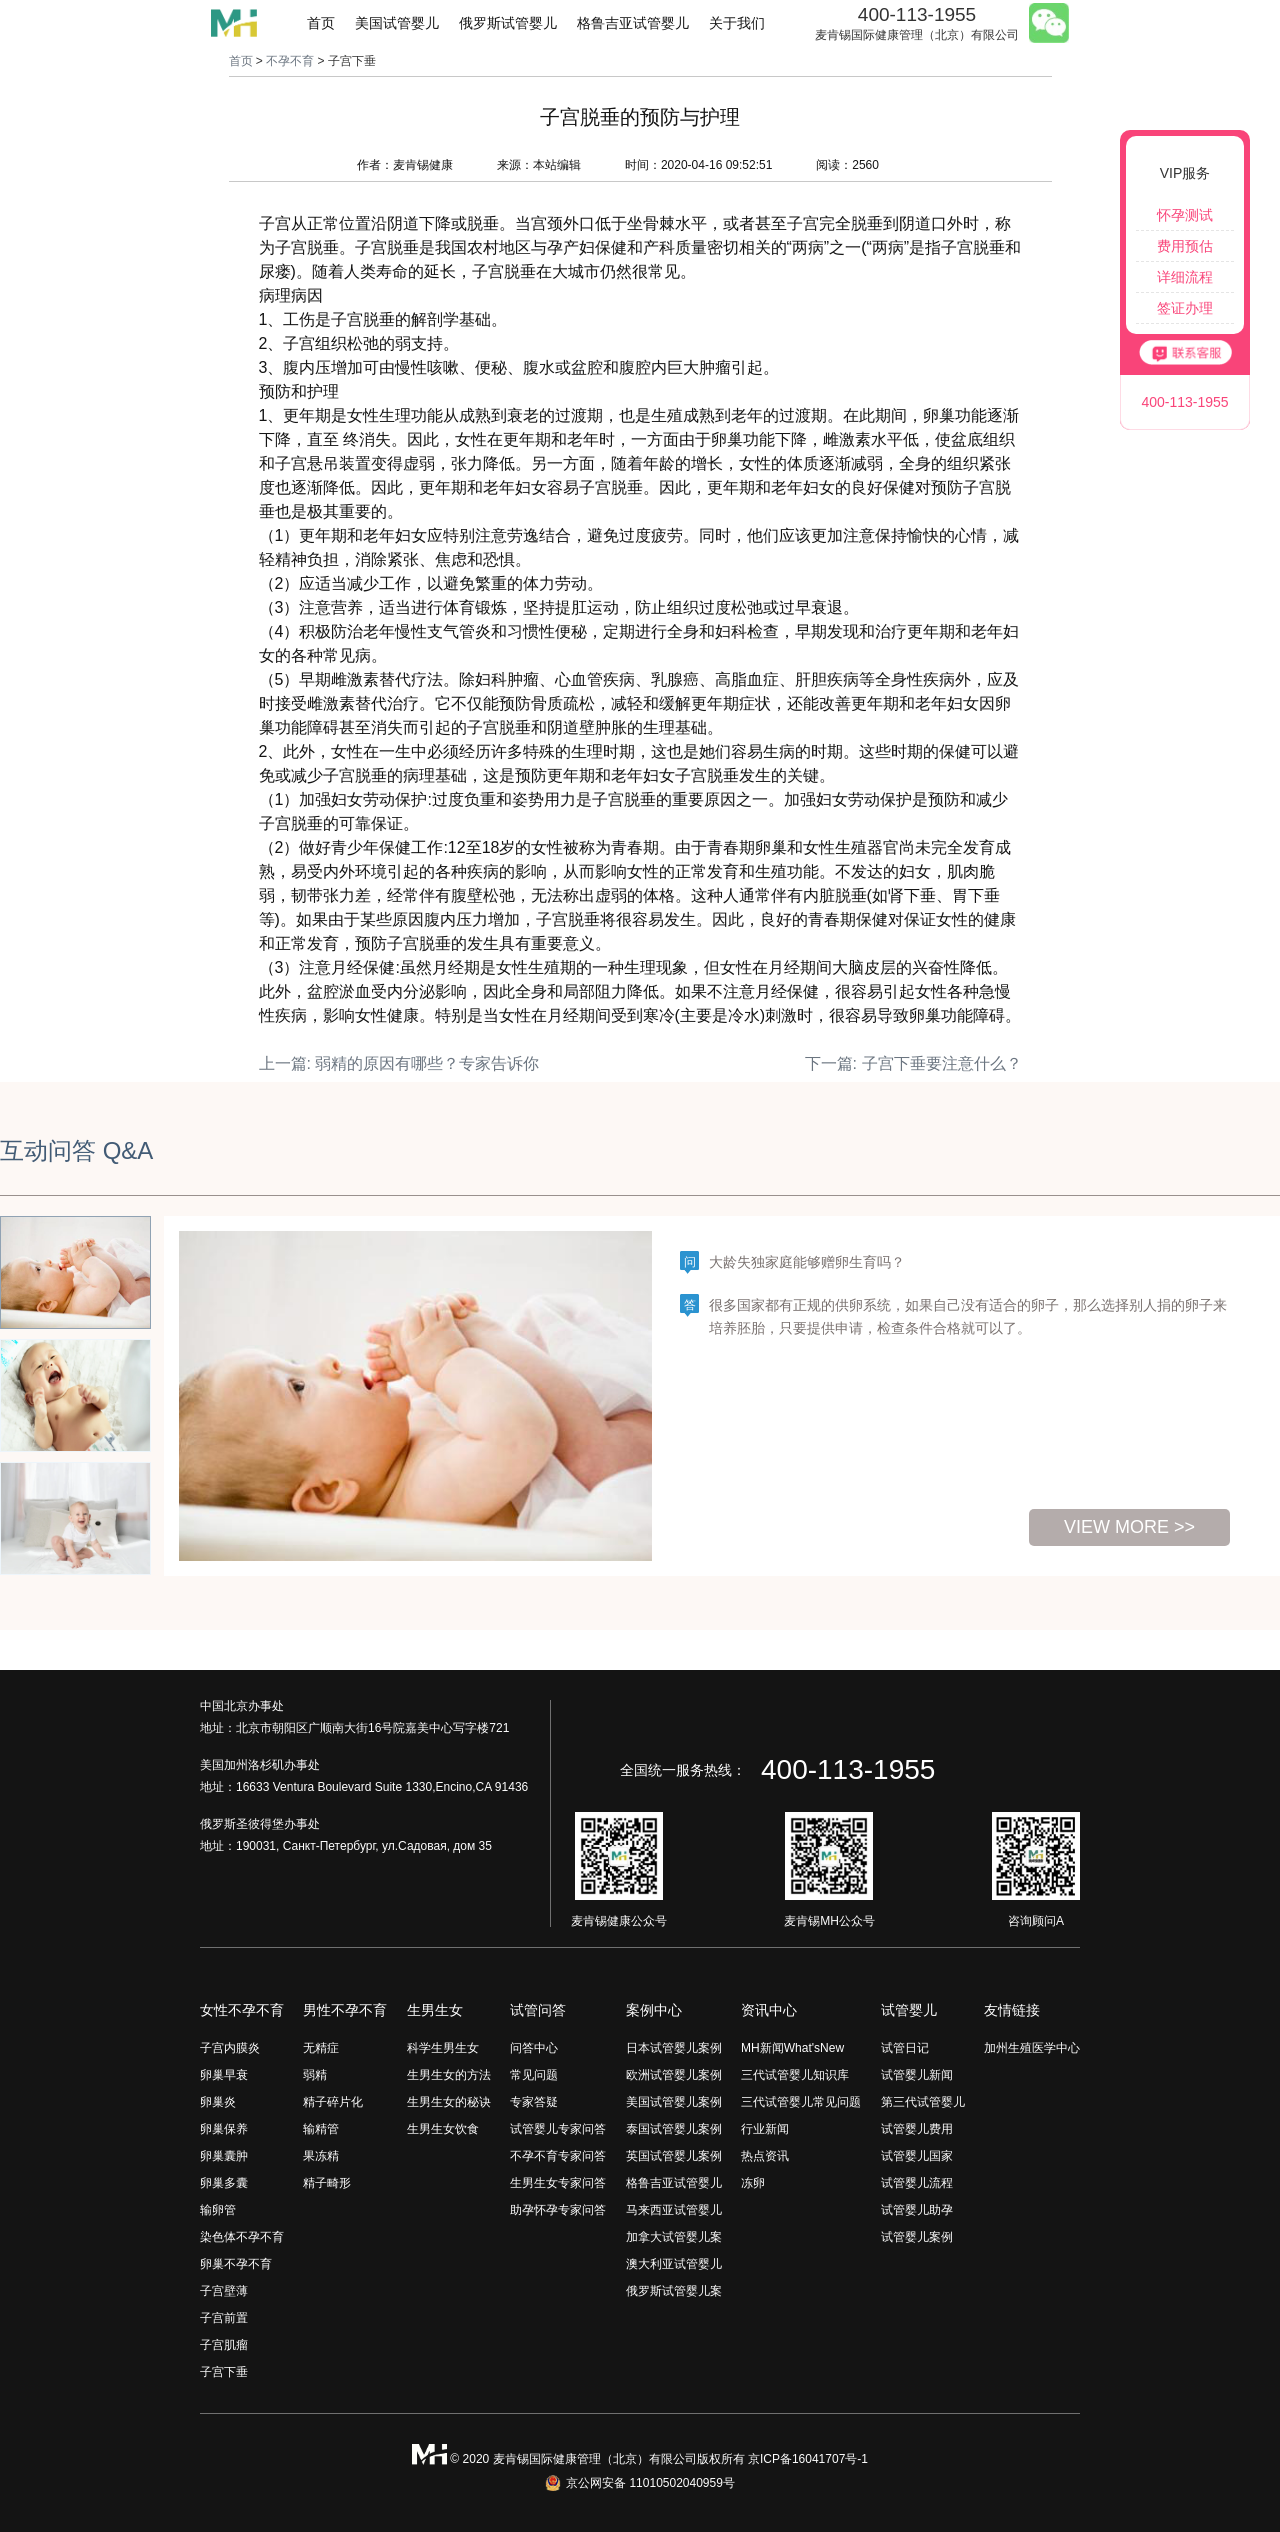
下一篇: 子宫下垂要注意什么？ (913, 1063)
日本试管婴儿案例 (674, 2048)
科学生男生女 (443, 2048)
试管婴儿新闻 (917, 2075)
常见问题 (534, 2075)
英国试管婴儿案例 (674, 2156)
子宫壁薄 (224, 2291)
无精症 (321, 2048)
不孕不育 (290, 61)
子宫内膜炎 (230, 2048)
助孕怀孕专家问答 (558, 2210)
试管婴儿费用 (917, 2129)
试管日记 (905, 2048)
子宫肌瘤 (224, 2345)
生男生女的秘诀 (449, 2102)
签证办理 (1185, 308)
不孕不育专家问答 (558, 2156)
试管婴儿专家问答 (558, 2129)
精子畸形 (327, 2183)
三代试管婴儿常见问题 (801, 2102)
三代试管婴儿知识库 (795, 2075)
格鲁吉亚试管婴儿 (633, 23)
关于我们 (737, 23)
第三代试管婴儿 (923, 2102)
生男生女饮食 (443, 2129)
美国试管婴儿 (397, 23)
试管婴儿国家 (917, 2156)
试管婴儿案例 (917, 2237)
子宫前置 (224, 2318)
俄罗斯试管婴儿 (508, 23)
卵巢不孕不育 (236, 2264)
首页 (321, 23)
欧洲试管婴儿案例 (674, 2075)
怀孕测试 (1185, 215)
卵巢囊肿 (224, 2156)
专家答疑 (534, 2102)
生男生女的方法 (449, 2075)
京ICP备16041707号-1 (808, 2459)
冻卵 (753, 2183)
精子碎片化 (333, 2102)
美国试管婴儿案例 (674, 2102)
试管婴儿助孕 (917, 2210)
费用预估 (1185, 246)
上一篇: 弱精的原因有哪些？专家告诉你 (399, 1063)
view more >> (1129, 1527)
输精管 (321, 2129)
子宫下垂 (224, 2372)
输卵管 (218, 2210)
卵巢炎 (218, 2102)
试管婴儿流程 (917, 2183)
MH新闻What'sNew (792, 2048)
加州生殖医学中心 (1032, 2048)
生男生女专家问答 (558, 2183)
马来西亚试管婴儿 (674, 2210)
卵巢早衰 (224, 2075)
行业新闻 (765, 2129)
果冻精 (321, 2156)
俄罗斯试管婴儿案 (674, 2291)
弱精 (315, 2075)
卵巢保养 (224, 2129)
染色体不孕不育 (242, 2237)
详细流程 (1185, 277)
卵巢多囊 (224, 2183)
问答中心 (534, 2048)
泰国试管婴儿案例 (674, 2129)
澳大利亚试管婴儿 (674, 2264)
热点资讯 (765, 2156)
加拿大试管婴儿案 (674, 2237)
